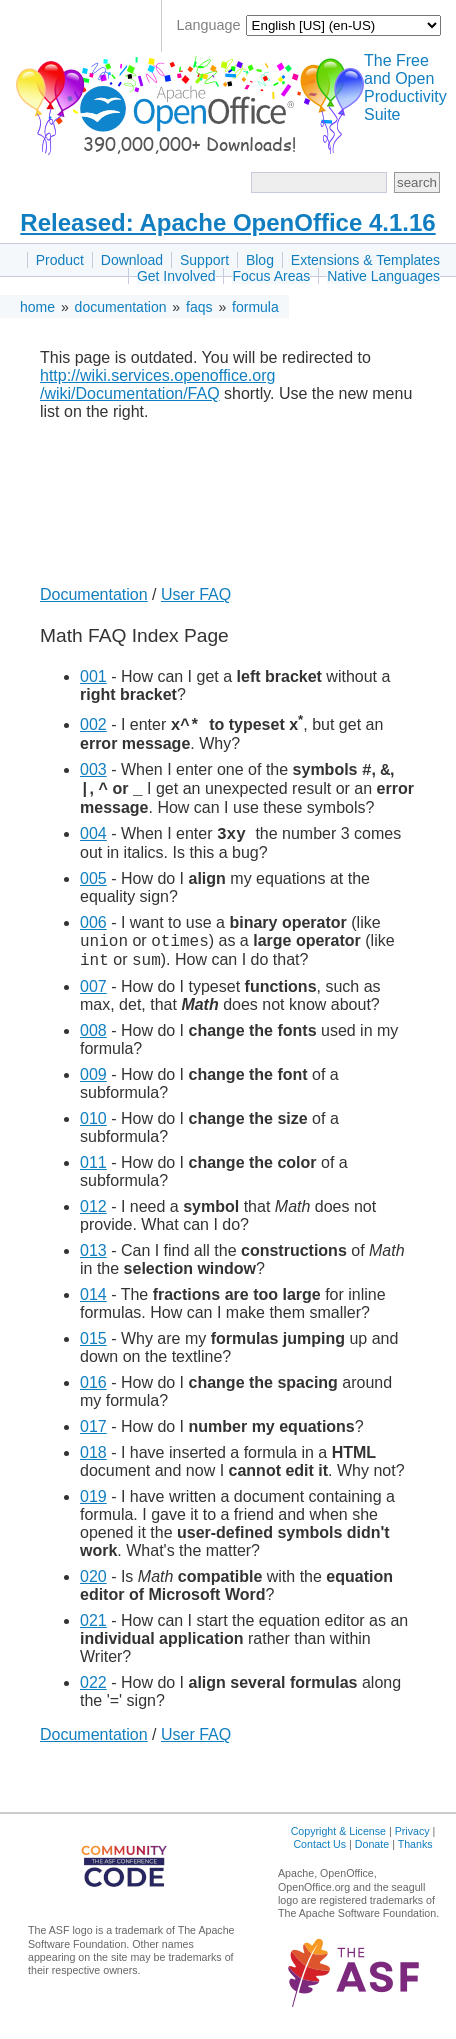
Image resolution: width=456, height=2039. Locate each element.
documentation (121, 307)
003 (93, 772)
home (37, 307)
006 (93, 931)
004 (93, 842)
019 (93, 1511)
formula (255, 307)
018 (93, 1467)
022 (93, 1697)
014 (93, 1309)
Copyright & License (338, 1846)
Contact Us (319, 1859)
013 (93, 1265)
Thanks (415, 1859)
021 (93, 1635)
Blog (260, 260)
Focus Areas (271, 276)
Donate (372, 1859)
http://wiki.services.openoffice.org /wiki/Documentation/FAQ (157, 384)
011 (93, 1177)
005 (93, 887)
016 (93, 1397)
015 (93, 1353)
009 (93, 1089)
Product (60, 260)
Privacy (412, 1846)
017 (93, 1441)
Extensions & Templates (365, 260)
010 (93, 1133)
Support (204, 260)
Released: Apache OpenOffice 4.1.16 (227, 222)
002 (93, 724)
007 (93, 1001)
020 (93, 1591)
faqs (199, 307)
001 (93, 676)
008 (93, 1045)
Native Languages (383, 276)
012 (93, 1221)
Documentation (94, 594)
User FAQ (196, 594)
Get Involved (176, 276)
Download (132, 260)
